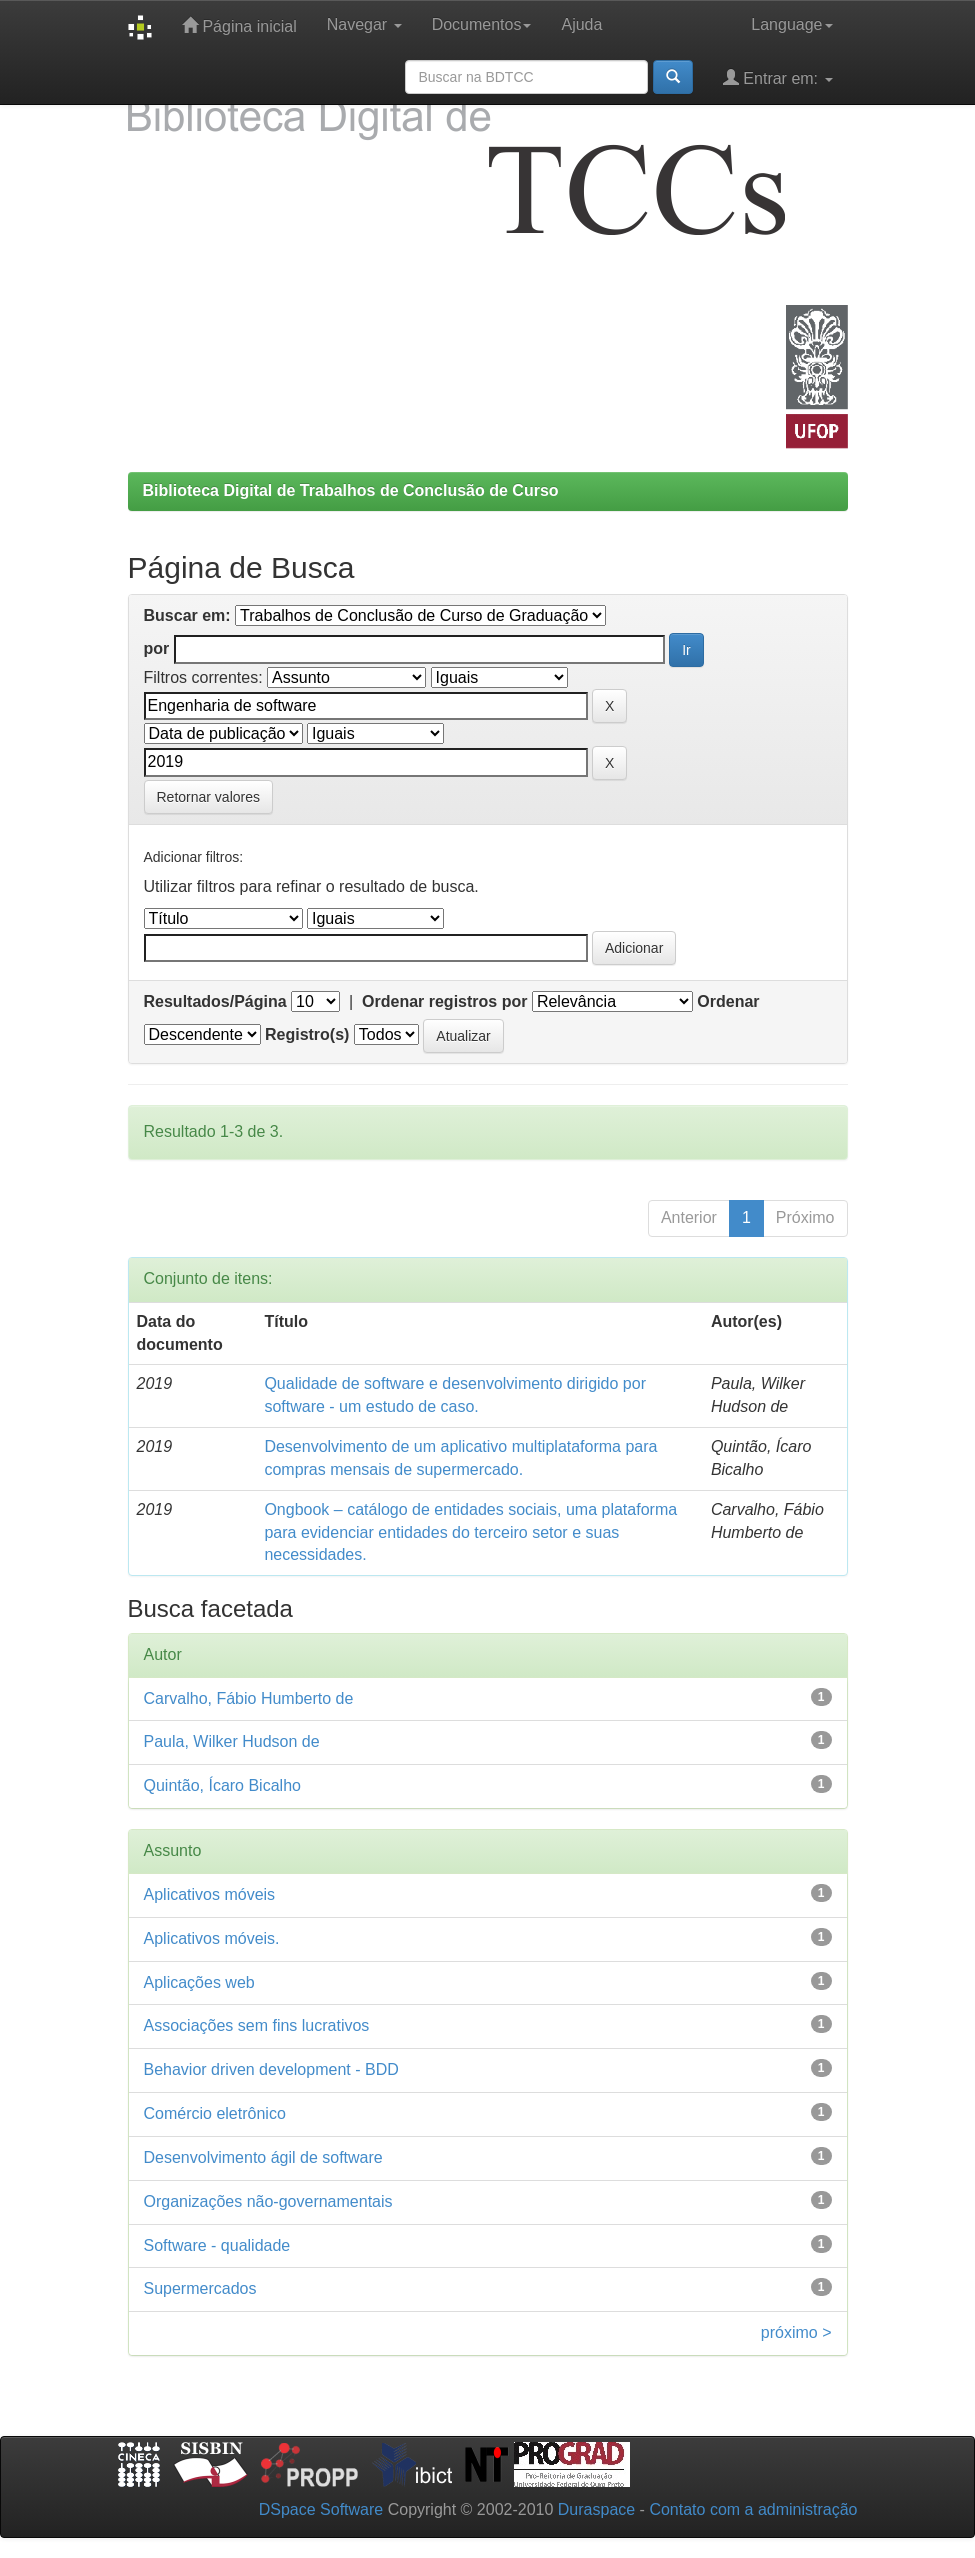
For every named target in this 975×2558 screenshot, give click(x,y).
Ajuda (581, 24)
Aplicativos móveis (210, 1894)
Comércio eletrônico (215, 2113)
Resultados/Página (215, 1001)
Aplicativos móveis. (212, 1938)
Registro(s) (307, 1034)
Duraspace (596, 2509)
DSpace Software (321, 2509)
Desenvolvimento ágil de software (263, 2157)
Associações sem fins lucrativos (257, 2025)
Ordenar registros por (444, 1001)
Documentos (482, 24)
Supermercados (200, 2288)
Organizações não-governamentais (268, 2201)
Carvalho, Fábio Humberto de (249, 1698)
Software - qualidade (217, 2245)
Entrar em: (778, 77)
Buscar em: (187, 615)
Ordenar (728, 1001)
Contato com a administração (753, 2509)
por (157, 648)
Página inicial (239, 25)
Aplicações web (199, 1982)
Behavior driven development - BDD (271, 2069)
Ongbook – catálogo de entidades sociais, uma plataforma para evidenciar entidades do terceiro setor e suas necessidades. (470, 1532)
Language (791, 24)
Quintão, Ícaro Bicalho (222, 1785)
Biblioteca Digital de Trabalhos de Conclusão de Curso (351, 490)
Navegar (364, 24)
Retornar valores (209, 797)
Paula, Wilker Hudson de (232, 1741)
